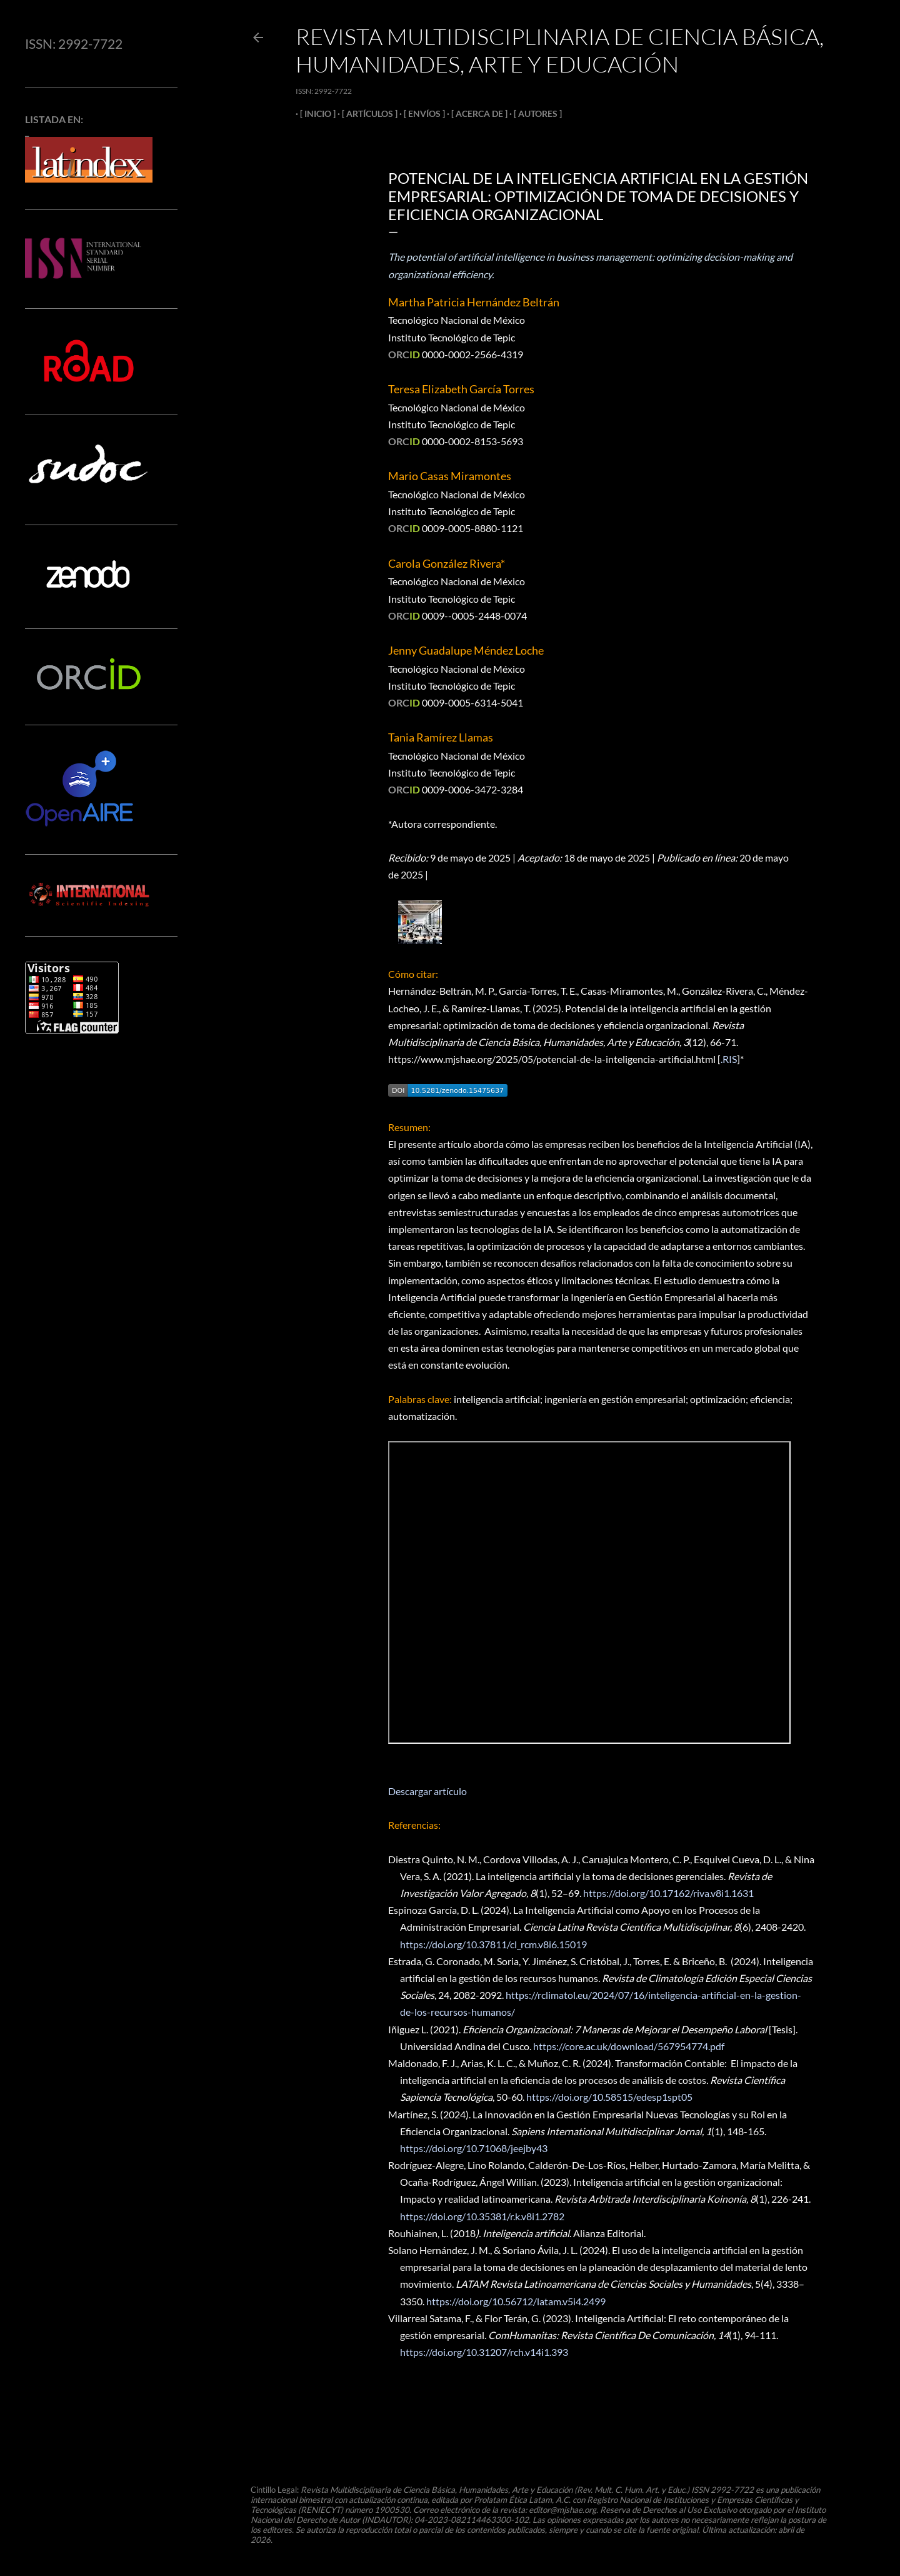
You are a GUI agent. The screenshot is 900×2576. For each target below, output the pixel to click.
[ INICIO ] (313, 113)
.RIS (729, 1059)
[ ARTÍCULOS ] (365, 113)
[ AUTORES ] (533, 113)
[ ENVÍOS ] (420, 113)
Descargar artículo (427, 1791)
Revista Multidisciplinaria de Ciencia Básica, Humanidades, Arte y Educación (560, 50)
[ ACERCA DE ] (475, 113)
